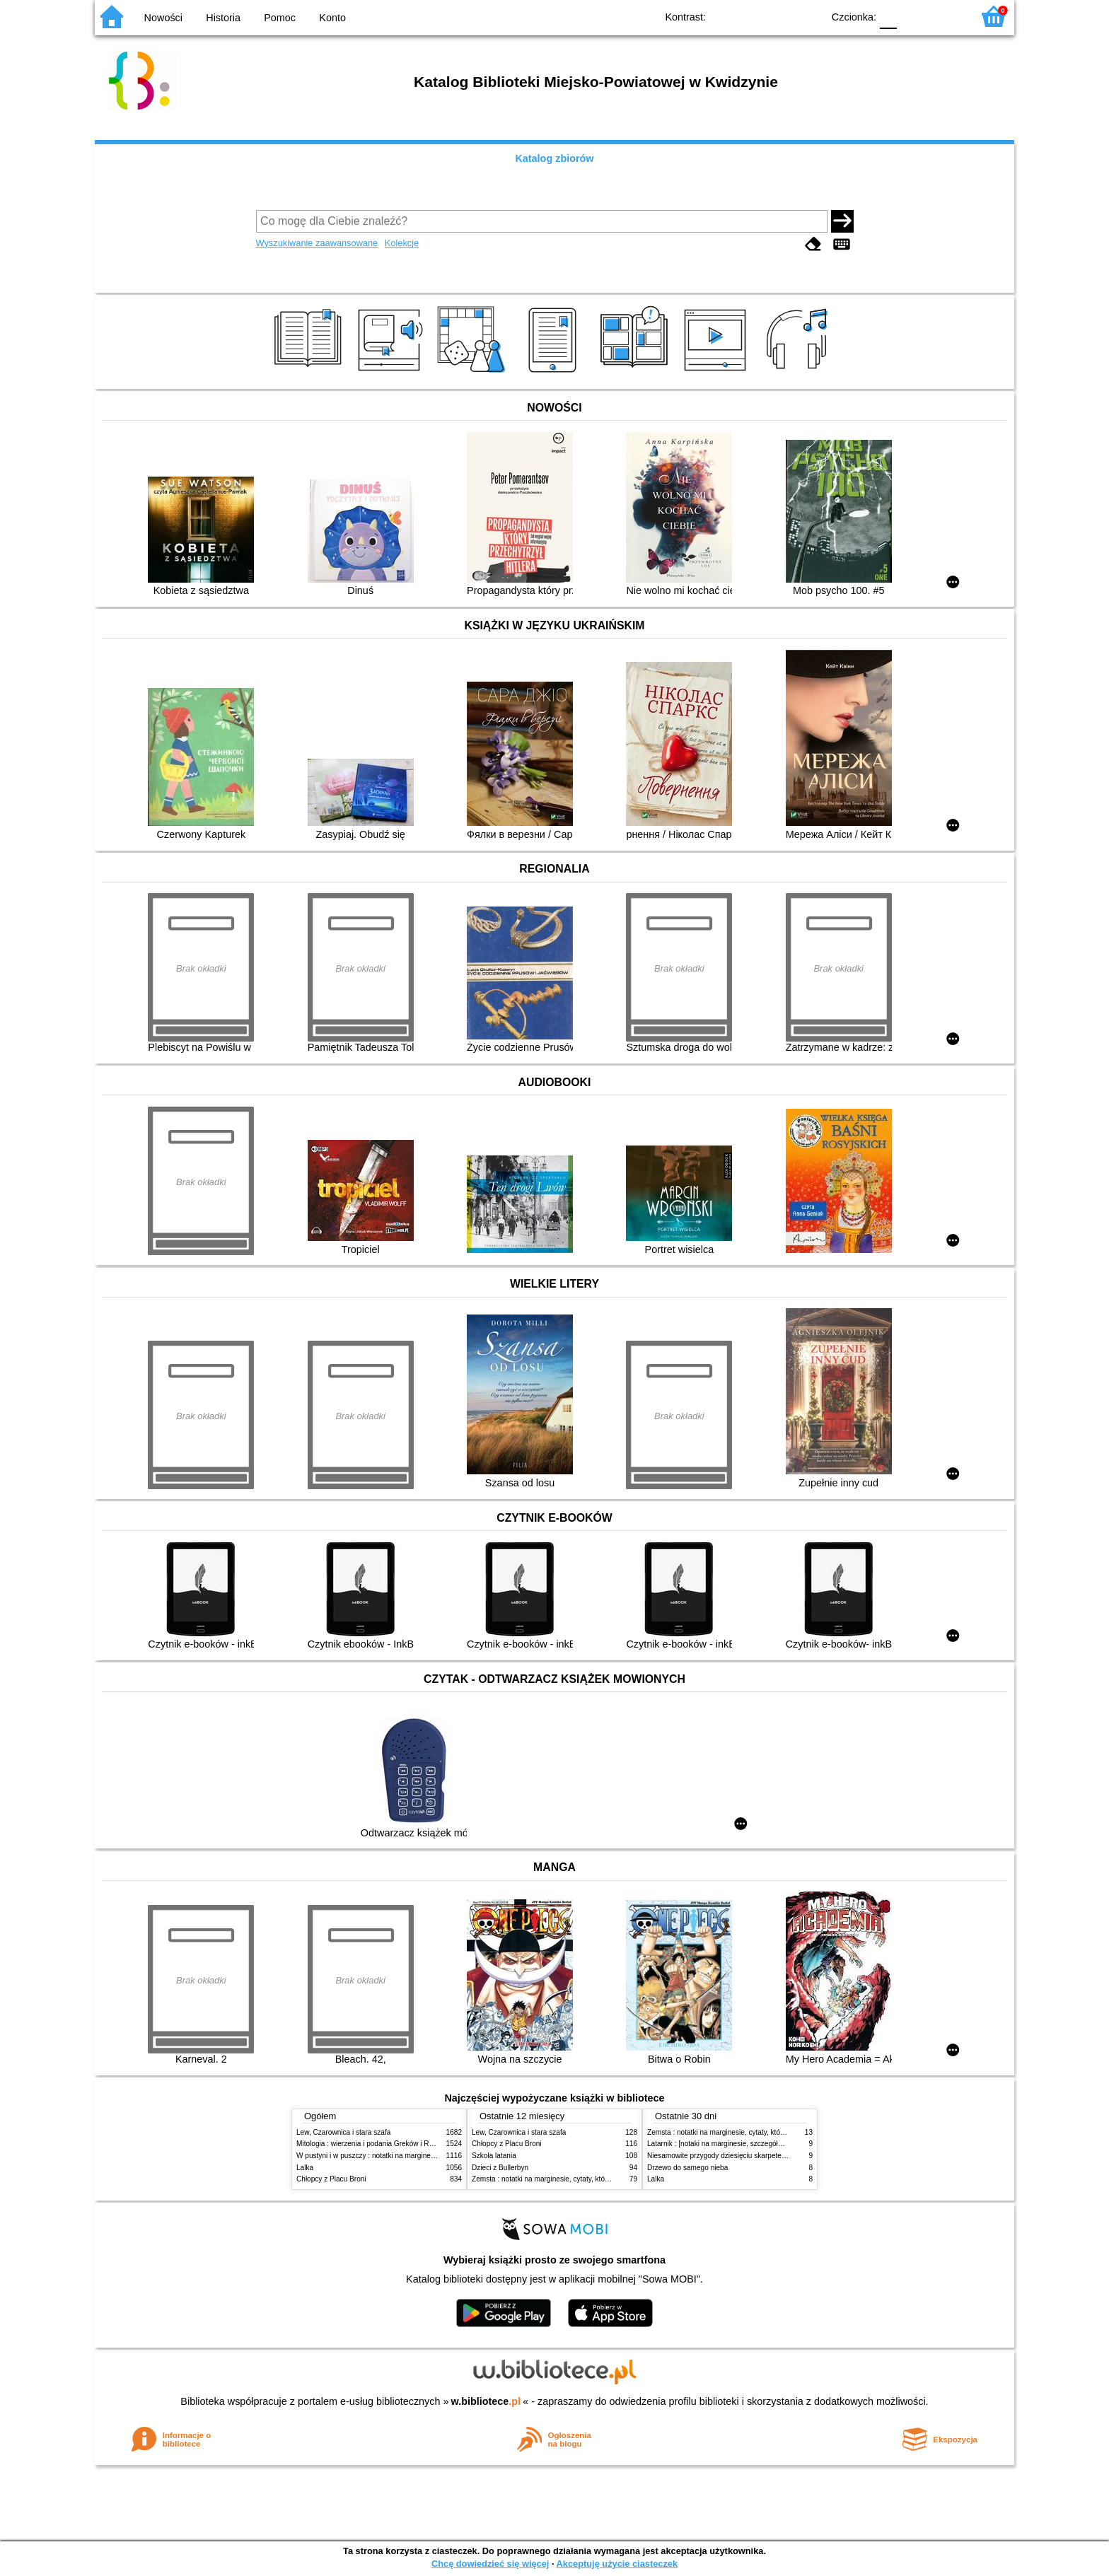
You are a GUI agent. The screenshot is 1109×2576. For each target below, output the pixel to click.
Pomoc (280, 17)
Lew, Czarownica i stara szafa (343, 2132)
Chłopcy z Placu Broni (331, 2179)
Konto (332, 17)
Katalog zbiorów (554, 158)
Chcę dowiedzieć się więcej (490, 2563)
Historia (223, 17)
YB (779, 16)
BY (807, 16)
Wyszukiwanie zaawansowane (317, 243)
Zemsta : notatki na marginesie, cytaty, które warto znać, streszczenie (581, 2179)
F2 (945, 16)
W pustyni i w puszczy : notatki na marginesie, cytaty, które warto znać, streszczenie (429, 2156)
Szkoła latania (494, 2156)
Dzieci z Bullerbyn (500, 2168)
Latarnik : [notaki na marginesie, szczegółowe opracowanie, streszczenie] (763, 2143)
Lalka (304, 2168)
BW (750, 16)
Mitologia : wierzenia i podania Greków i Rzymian (374, 2143)
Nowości (163, 17)
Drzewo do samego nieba (687, 2168)
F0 (888, 16)
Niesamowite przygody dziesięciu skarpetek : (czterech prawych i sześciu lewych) (776, 2156)
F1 (912, 16)
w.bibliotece (486, 2401)
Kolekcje (402, 243)
